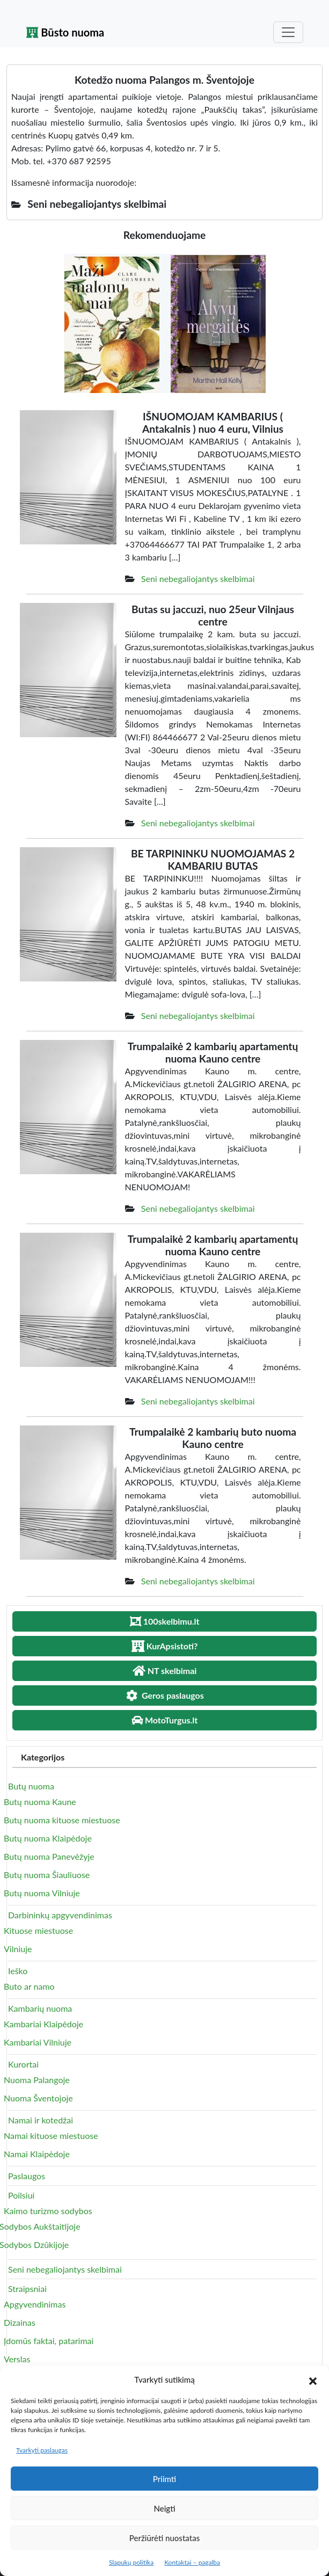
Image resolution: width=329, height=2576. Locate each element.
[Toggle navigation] (288, 32)
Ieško (17, 1971)
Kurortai (23, 2064)
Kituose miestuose (38, 1930)
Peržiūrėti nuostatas (164, 2538)
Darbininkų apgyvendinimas (60, 1915)
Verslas (17, 2359)
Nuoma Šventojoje (38, 2098)
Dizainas (19, 2322)
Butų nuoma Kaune (40, 1801)
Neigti (164, 2508)
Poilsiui (21, 2195)
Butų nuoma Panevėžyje (49, 1856)
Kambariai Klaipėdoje (43, 2024)
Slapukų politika (131, 2562)
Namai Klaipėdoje (37, 2154)
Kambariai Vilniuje (37, 2042)
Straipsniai (27, 2288)
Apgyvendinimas (34, 2304)
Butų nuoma (31, 1786)
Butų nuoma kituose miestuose (62, 1820)
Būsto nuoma (65, 32)
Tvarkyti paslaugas (42, 2450)
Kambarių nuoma (40, 2008)
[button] (313, 2379)
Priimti (164, 2479)
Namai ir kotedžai (40, 2120)
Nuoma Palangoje (37, 2080)
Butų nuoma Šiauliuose (47, 1874)
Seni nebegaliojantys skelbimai (198, 578)
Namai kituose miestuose (51, 2135)
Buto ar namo (29, 1986)
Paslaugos (26, 2176)
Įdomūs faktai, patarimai (48, 2340)
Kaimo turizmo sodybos (48, 2211)
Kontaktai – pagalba (192, 2562)
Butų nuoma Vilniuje (42, 1893)
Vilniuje (18, 1949)
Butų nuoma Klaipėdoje (48, 1838)
